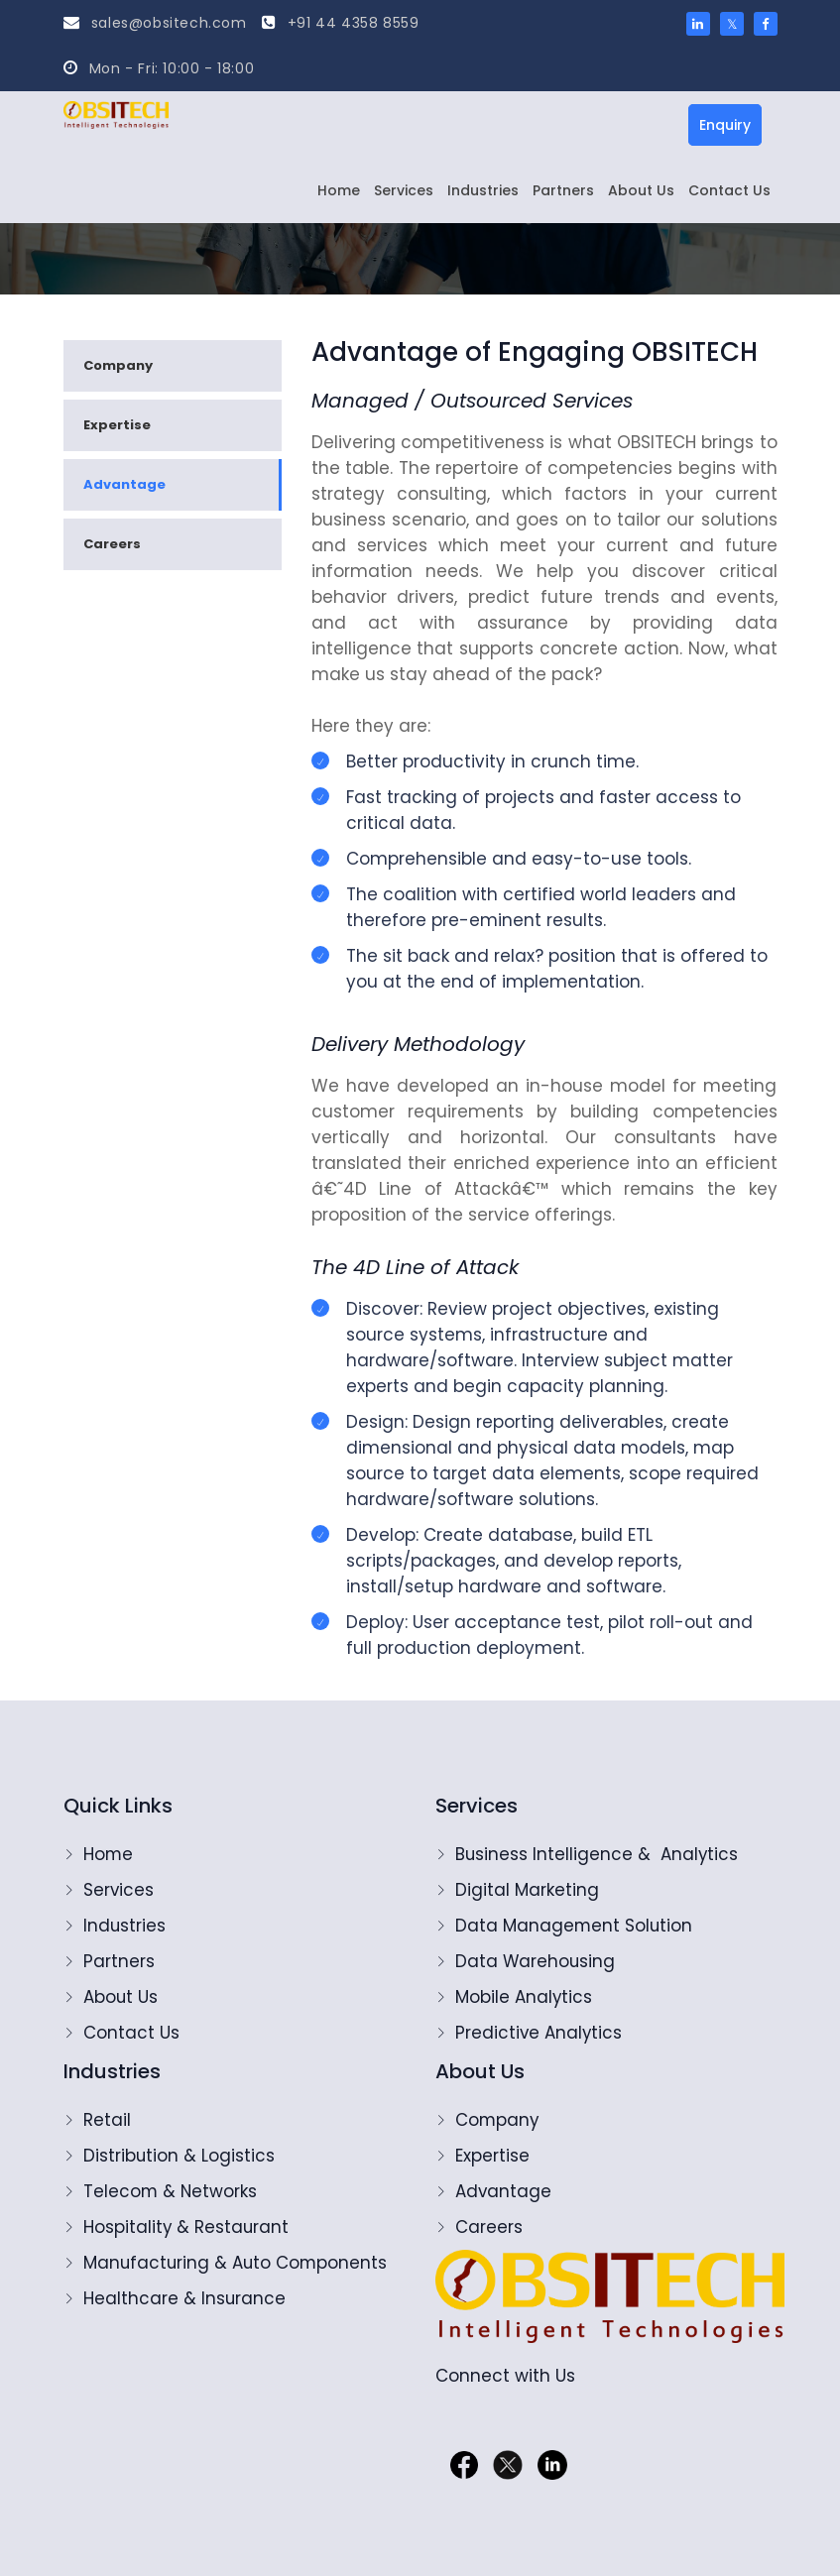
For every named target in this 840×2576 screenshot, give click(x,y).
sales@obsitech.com (155, 23)
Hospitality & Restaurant (187, 2227)
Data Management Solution (574, 1925)
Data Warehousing (536, 1961)
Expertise (117, 424)
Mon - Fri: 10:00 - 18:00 (159, 68)
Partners (563, 190)
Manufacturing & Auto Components (237, 2263)
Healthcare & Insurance (185, 2298)
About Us (641, 190)
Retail (107, 2120)
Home (338, 190)
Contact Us (729, 190)
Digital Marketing (527, 1890)
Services (403, 190)
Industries (483, 190)
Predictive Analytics (539, 2033)
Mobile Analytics (524, 1997)
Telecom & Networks (171, 2191)
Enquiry (725, 125)
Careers (112, 543)
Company (118, 365)
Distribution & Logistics (179, 2155)
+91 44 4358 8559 (341, 23)
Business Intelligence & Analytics (597, 1854)
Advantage (124, 484)
